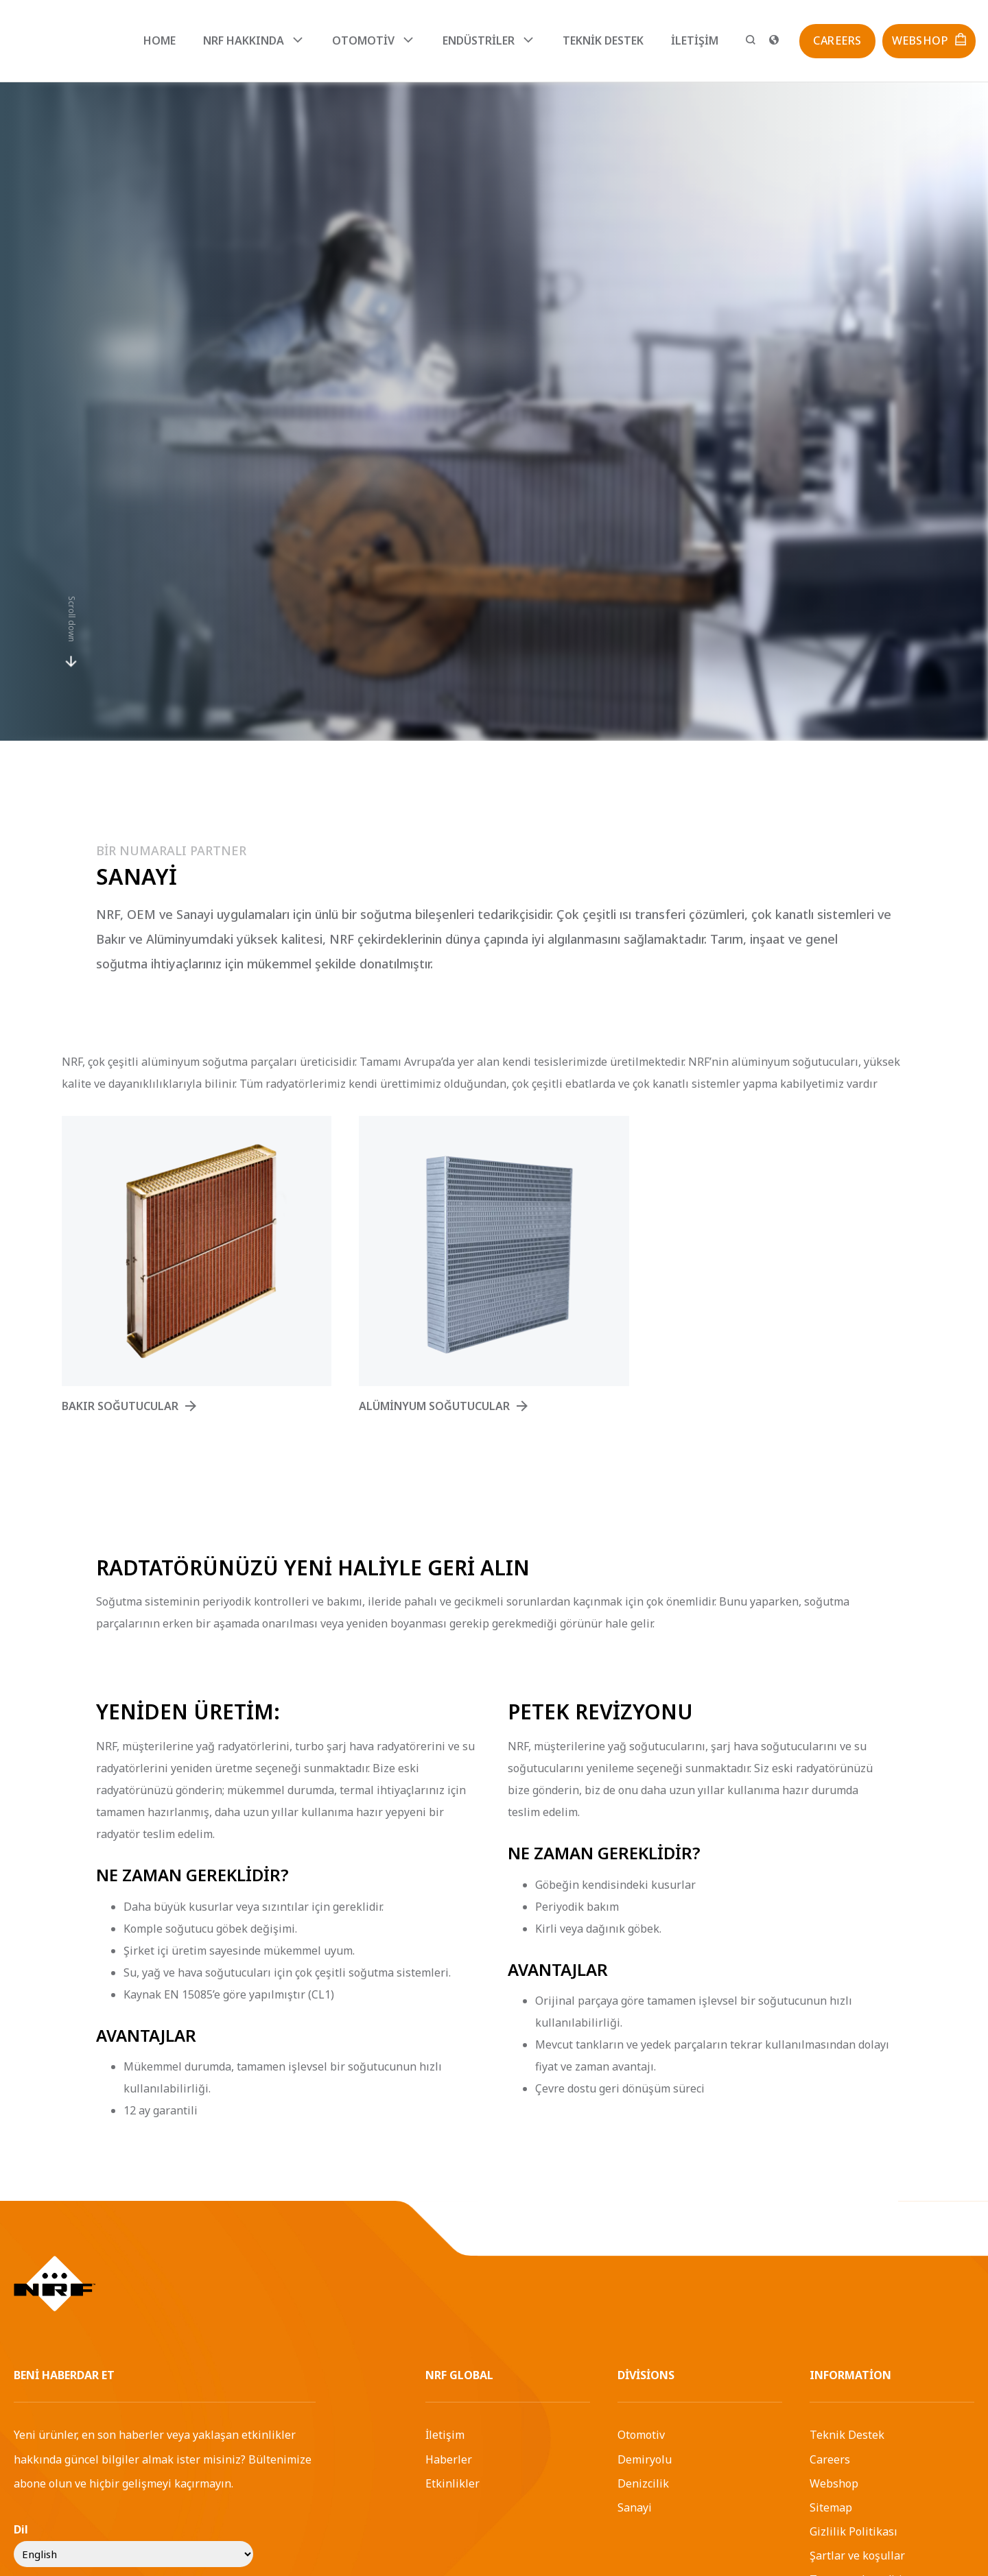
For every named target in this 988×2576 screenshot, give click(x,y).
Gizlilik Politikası (853, 2531)
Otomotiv (641, 2434)
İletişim (694, 40)
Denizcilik (643, 2483)
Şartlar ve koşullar (857, 2555)
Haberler (448, 2459)
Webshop (834, 2483)
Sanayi (635, 2507)
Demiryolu (645, 2459)
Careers (830, 2459)
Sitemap (831, 2507)
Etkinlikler (452, 2483)
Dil (21, 2529)
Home (159, 40)
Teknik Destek (603, 40)
